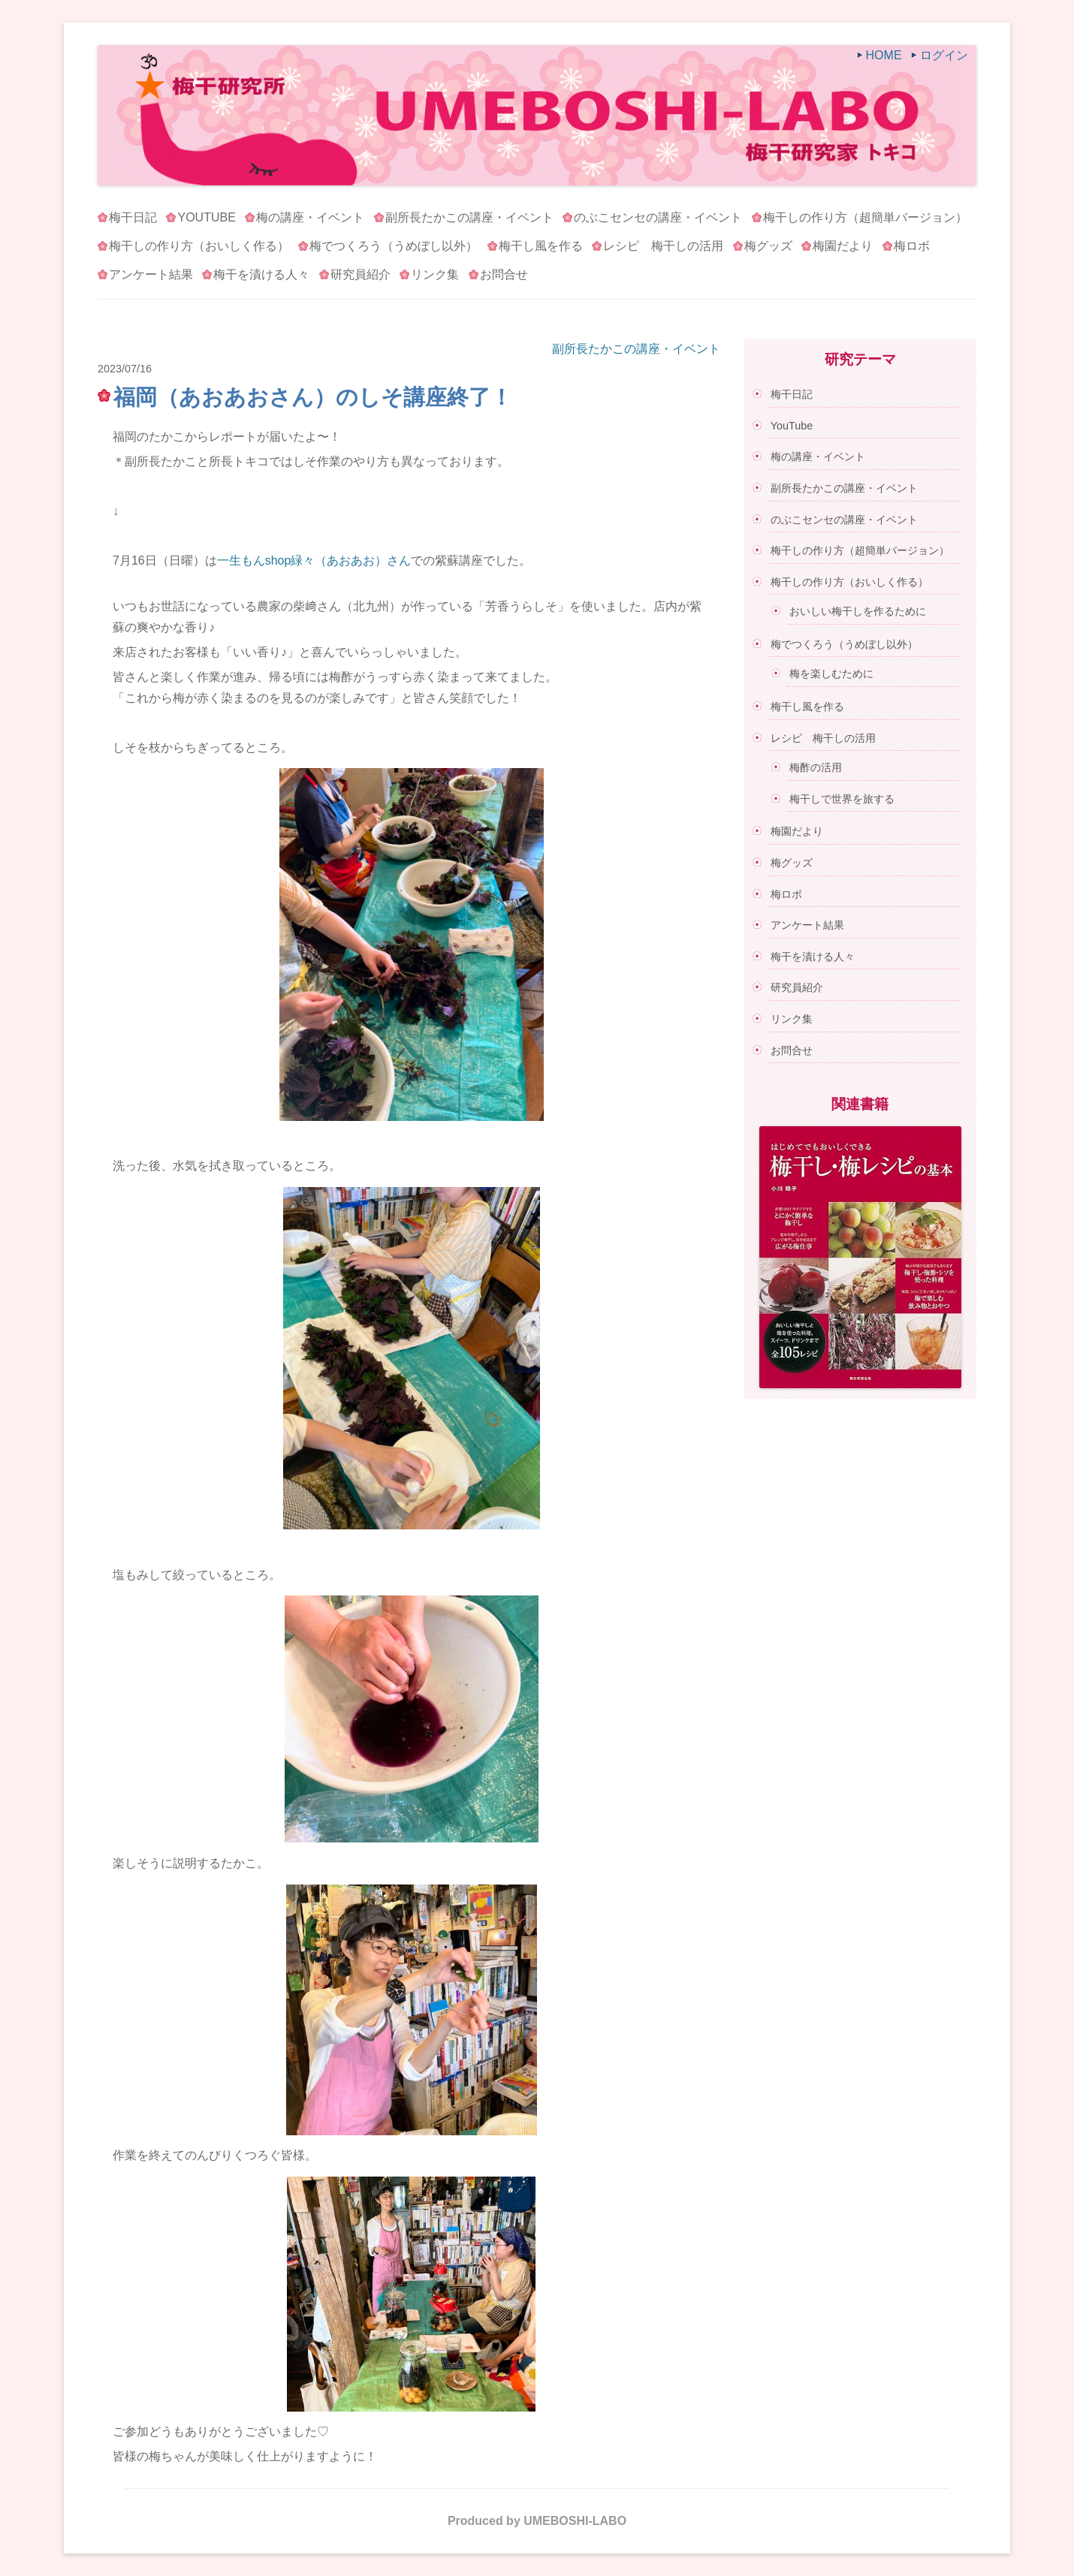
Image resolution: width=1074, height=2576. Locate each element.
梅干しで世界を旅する (841, 799)
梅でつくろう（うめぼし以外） (393, 246)
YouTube (206, 217)
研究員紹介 (360, 274)
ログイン (944, 55)
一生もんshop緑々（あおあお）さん (314, 560)
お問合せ (504, 274)
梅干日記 (133, 217)
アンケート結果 (151, 274)
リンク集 (435, 274)
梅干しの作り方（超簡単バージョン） (865, 217)
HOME (884, 55)
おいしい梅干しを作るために (857, 611)
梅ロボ (912, 246)
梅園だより (843, 246)
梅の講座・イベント (310, 217)
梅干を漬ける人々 (261, 274)
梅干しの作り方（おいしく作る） (199, 246)
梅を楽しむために (831, 673)
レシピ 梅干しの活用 (663, 246)
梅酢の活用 (815, 767)
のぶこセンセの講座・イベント (658, 217)
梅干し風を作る (541, 246)
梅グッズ (768, 246)
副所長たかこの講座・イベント (469, 217)
